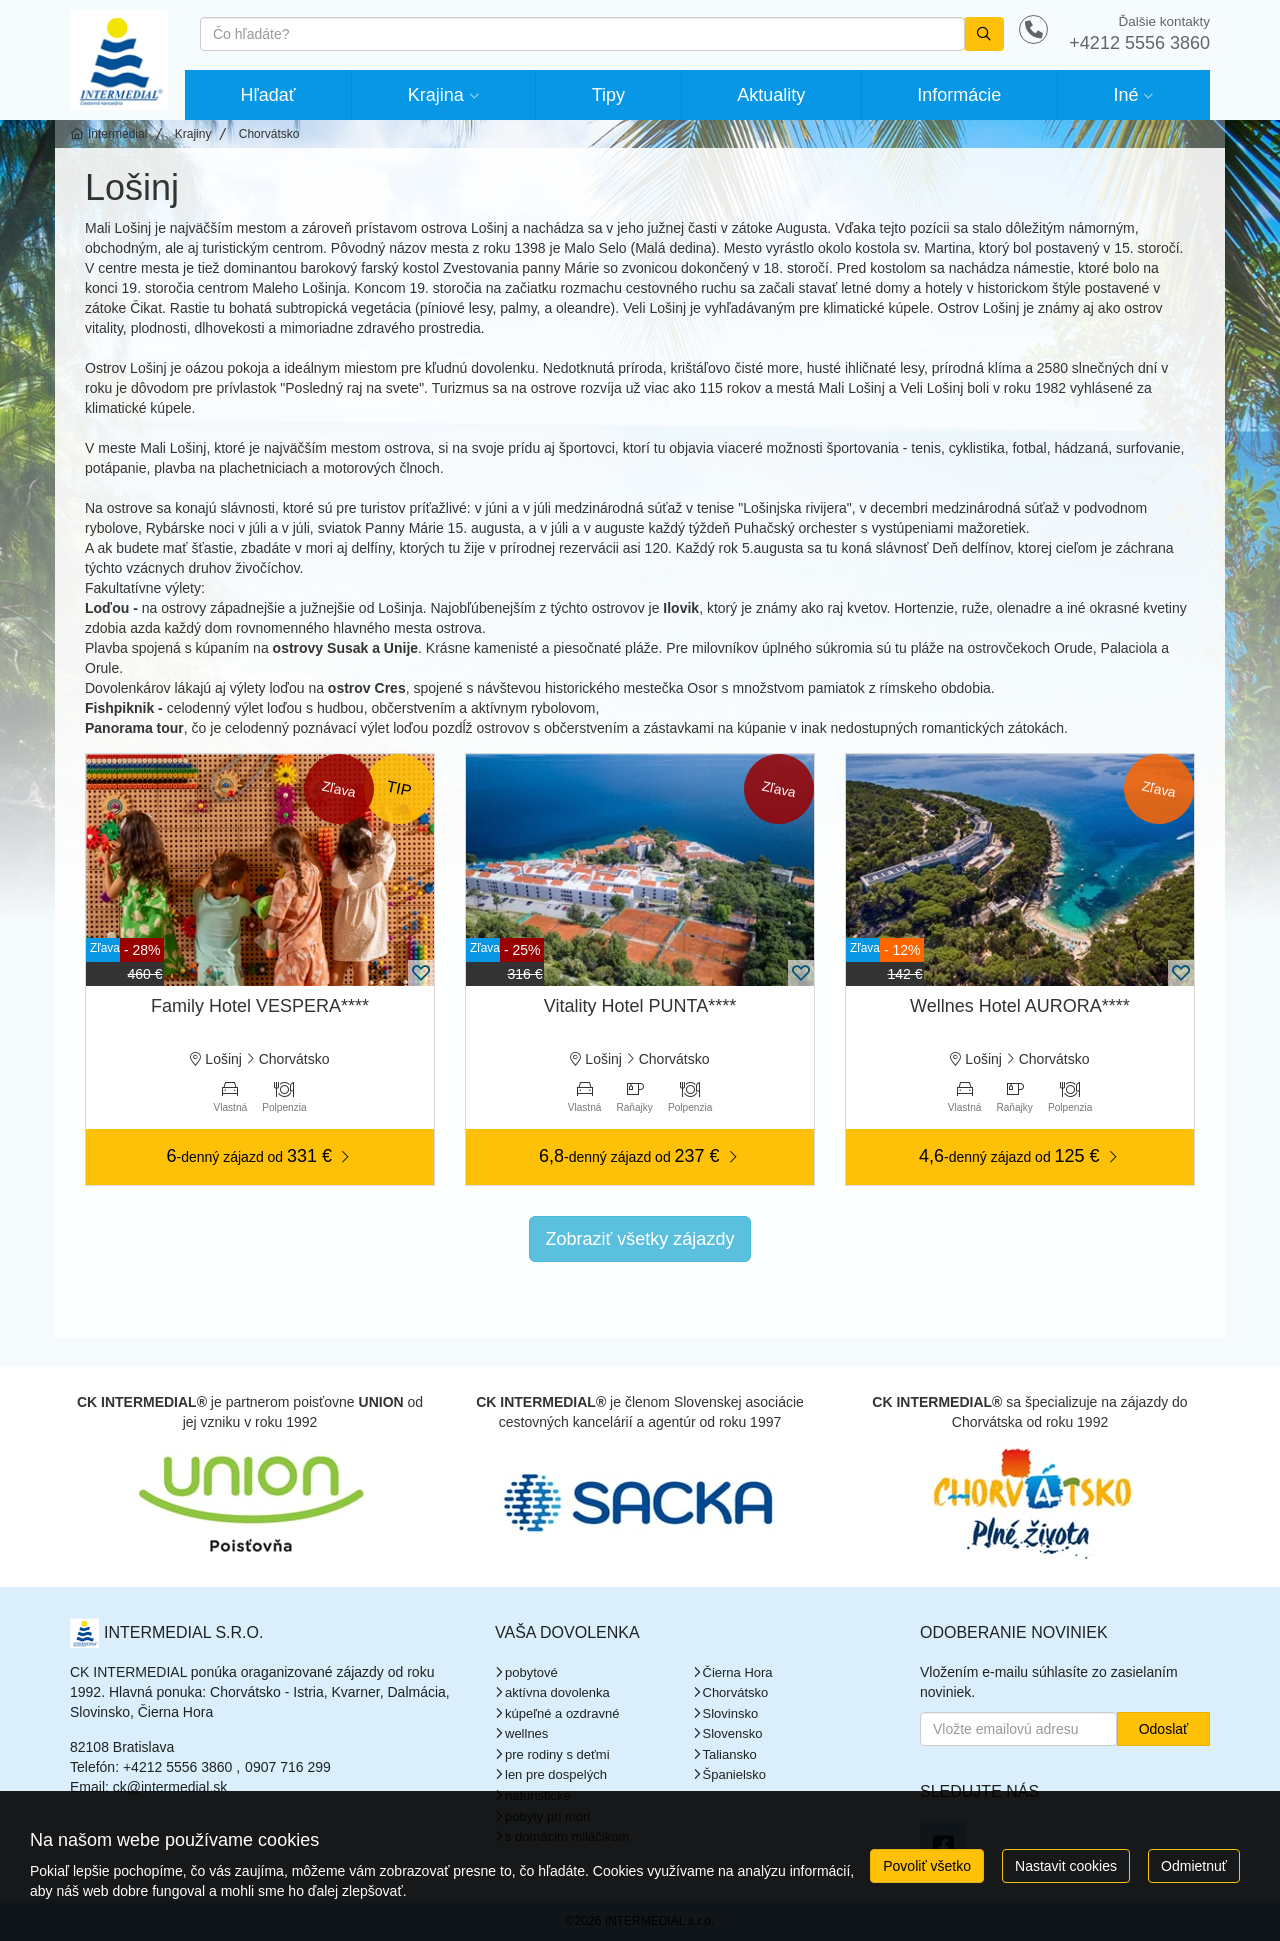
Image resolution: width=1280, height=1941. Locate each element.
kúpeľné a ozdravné (562, 1713)
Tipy (608, 95)
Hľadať (268, 95)
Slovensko (733, 1733)
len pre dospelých (556, 1774)
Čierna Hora (738, 1672)
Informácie (959, 95)
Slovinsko (731, 1713)
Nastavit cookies (1066, 1866)
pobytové (531, 1672)
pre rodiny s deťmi (557, 1754)
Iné (1125, 95)
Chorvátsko (736, 1692)
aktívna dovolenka (557, 1692)
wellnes (526, 1733)
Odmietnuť (1194, 1866)
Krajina (436, 95)
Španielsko (735, 1774)
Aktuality (771, 95)
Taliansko (730, 1754)
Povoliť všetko (927, 1866)
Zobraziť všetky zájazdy (640, 1239)
